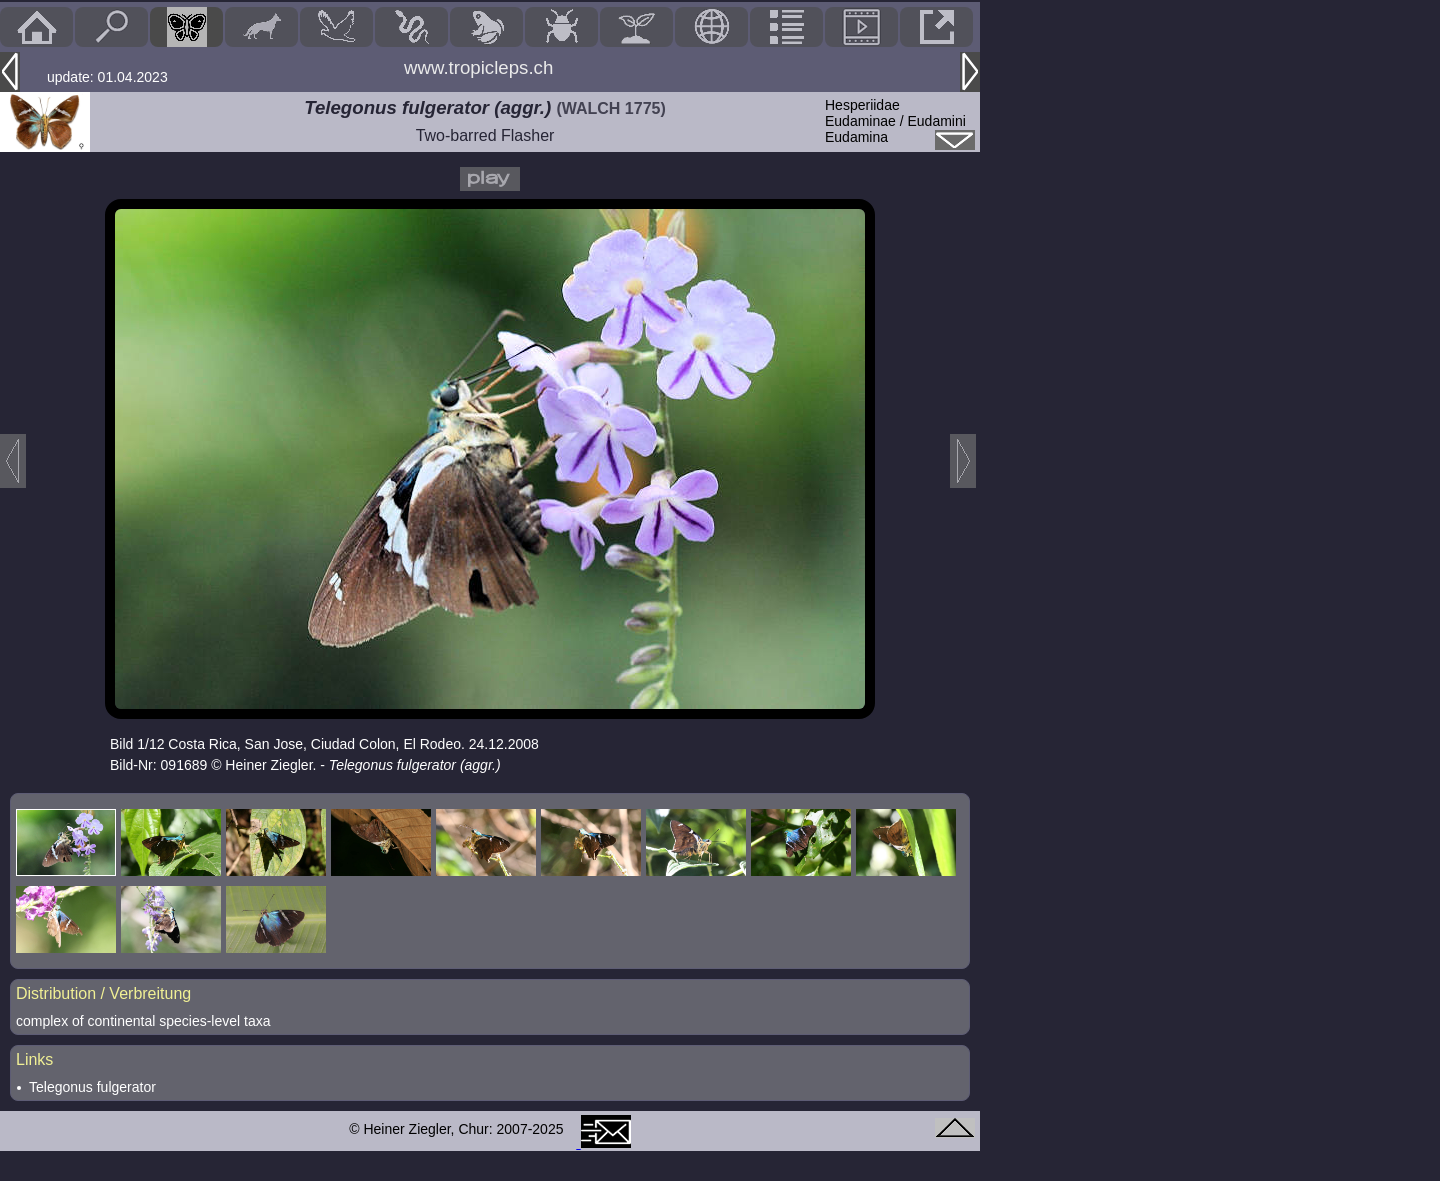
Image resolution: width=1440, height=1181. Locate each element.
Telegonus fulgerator (92, 1087)
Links (34, 1059)
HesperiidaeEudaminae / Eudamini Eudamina (895, 121)
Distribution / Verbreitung (103, 993)
